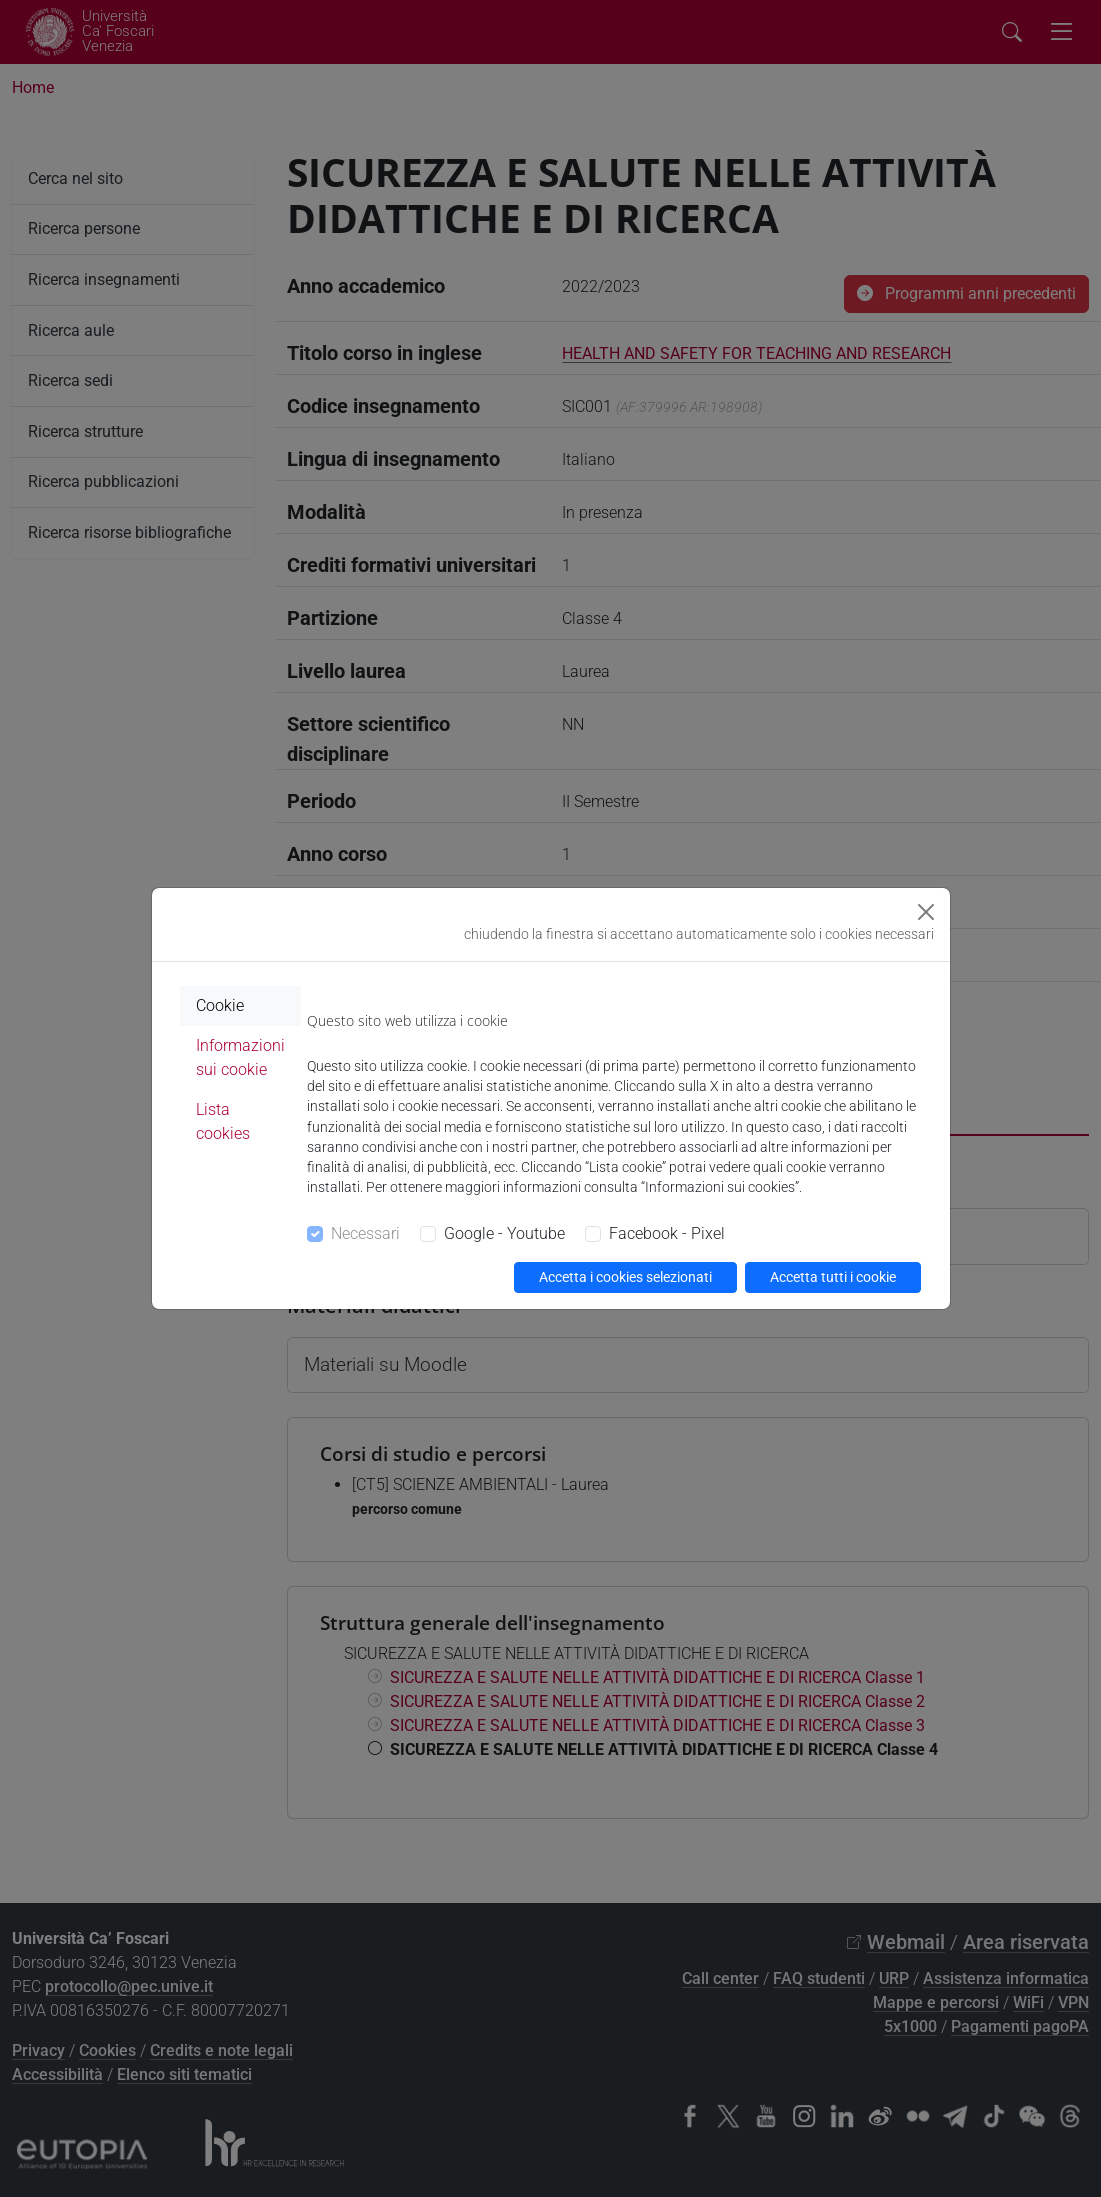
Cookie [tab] (220, 1005)
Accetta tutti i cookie (833, 1277)
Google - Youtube (504, 1233)
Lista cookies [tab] (223, 1121)
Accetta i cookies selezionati (625, 1277)
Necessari (365, 1233)
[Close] (926, 912)
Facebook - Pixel (667, 1233)
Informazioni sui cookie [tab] (240, 1057)
